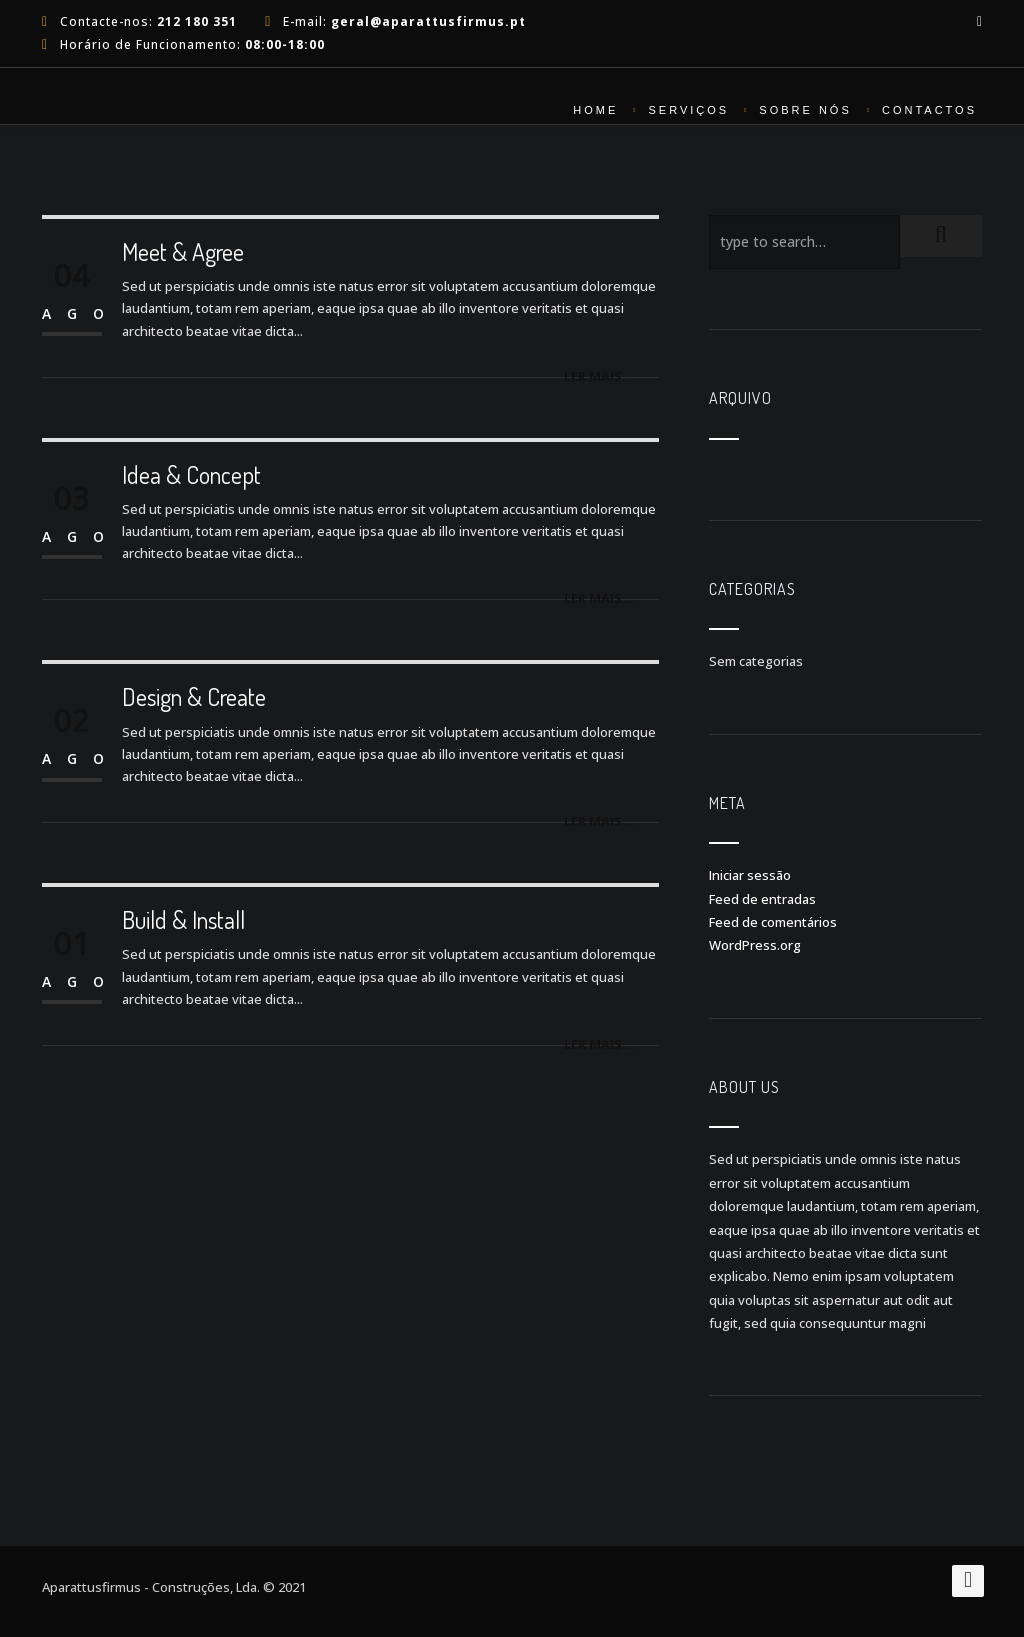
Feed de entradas (762, 899)
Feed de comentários (773, 922)
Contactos (929, 110)
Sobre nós (805, 110)
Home (595, 110)
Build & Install (183, 919)
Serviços (688, 110)
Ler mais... (599, 376)
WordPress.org (755, 945)
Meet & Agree (183, 251)
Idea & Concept (191, 474)
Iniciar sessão (750, 875)
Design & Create (194, 696)
